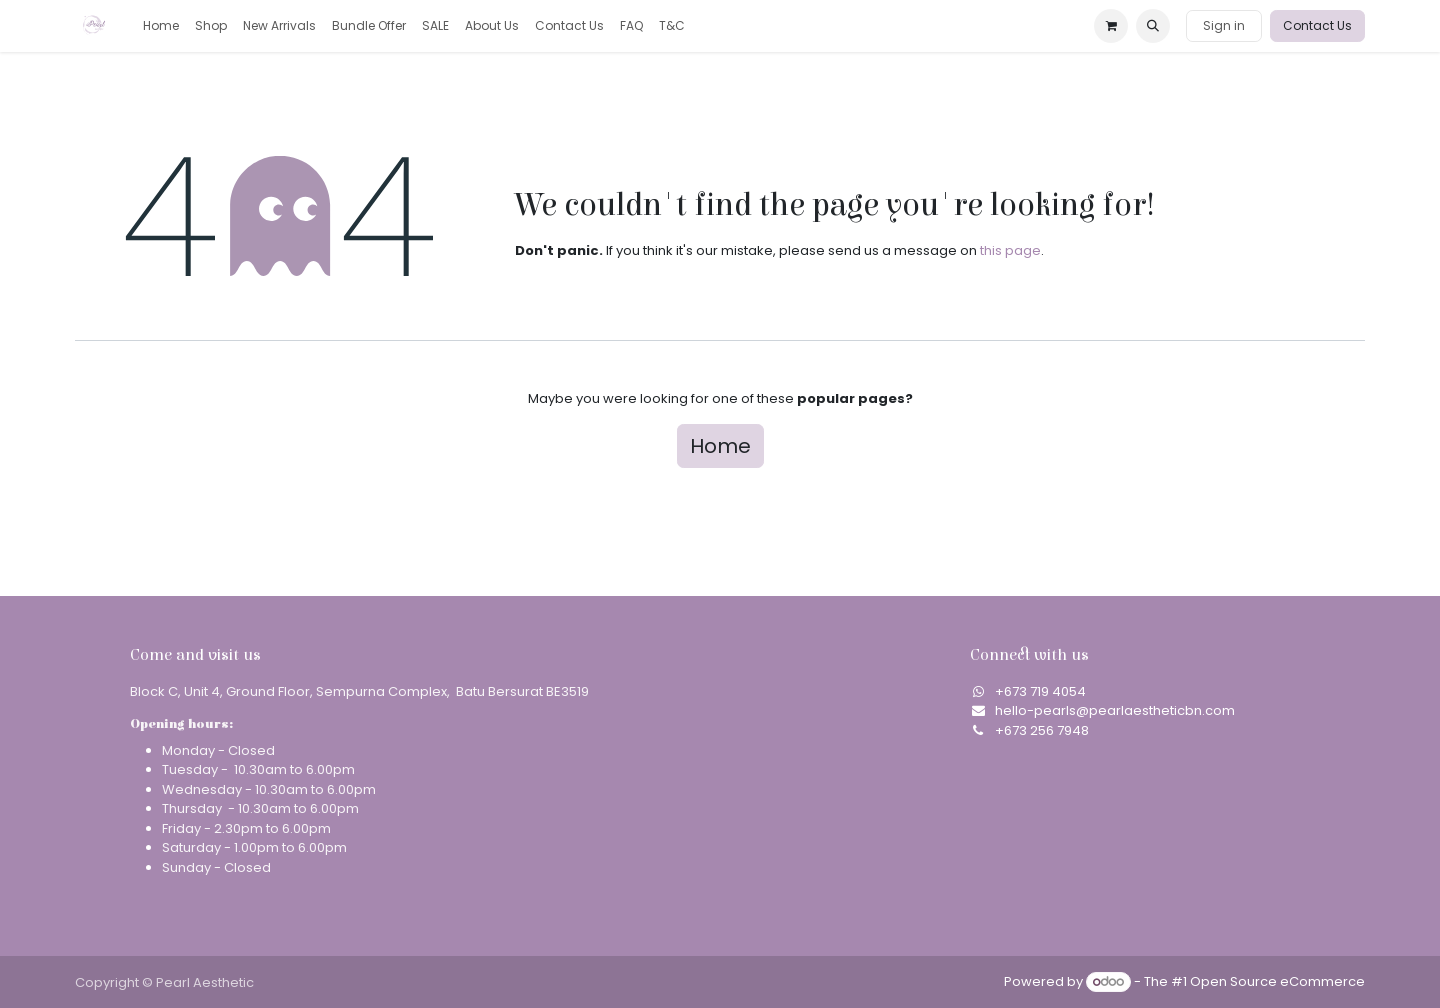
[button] (1153, 26)
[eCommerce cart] (1111, 26)
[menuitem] (161, 26)
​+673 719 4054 (1040, 691)
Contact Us (1317, 25)
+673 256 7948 (1042, 730)
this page (1010, 250)
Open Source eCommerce (1277, 981)
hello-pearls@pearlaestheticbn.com (1115, 710)
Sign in (1224, 25)
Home (720, 446)
